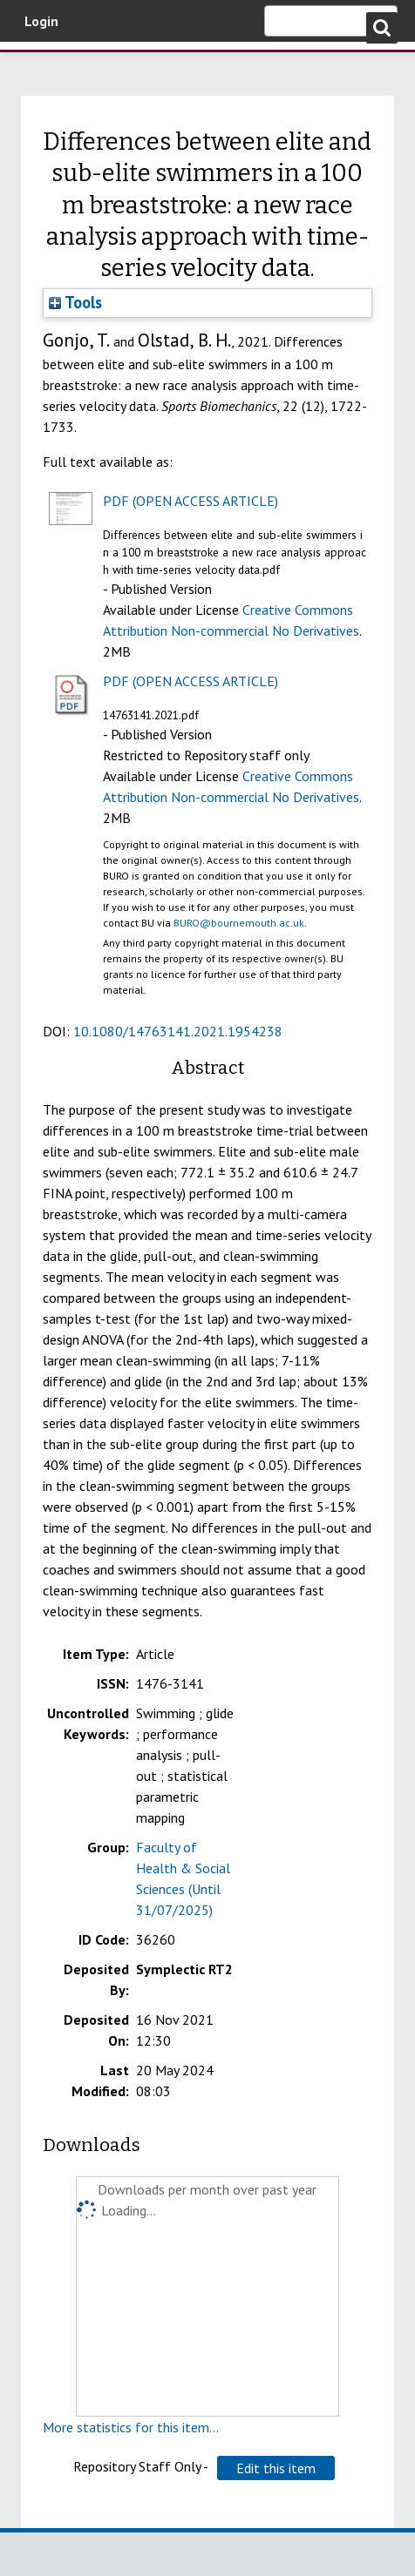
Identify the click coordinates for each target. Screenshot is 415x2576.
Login (41, 21)
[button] (276, 2468)
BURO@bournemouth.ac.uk (238, 922)
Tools (75, 302)
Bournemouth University (39, 65)
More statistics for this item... (131, 2427)
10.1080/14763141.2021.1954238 (177, 1031)
